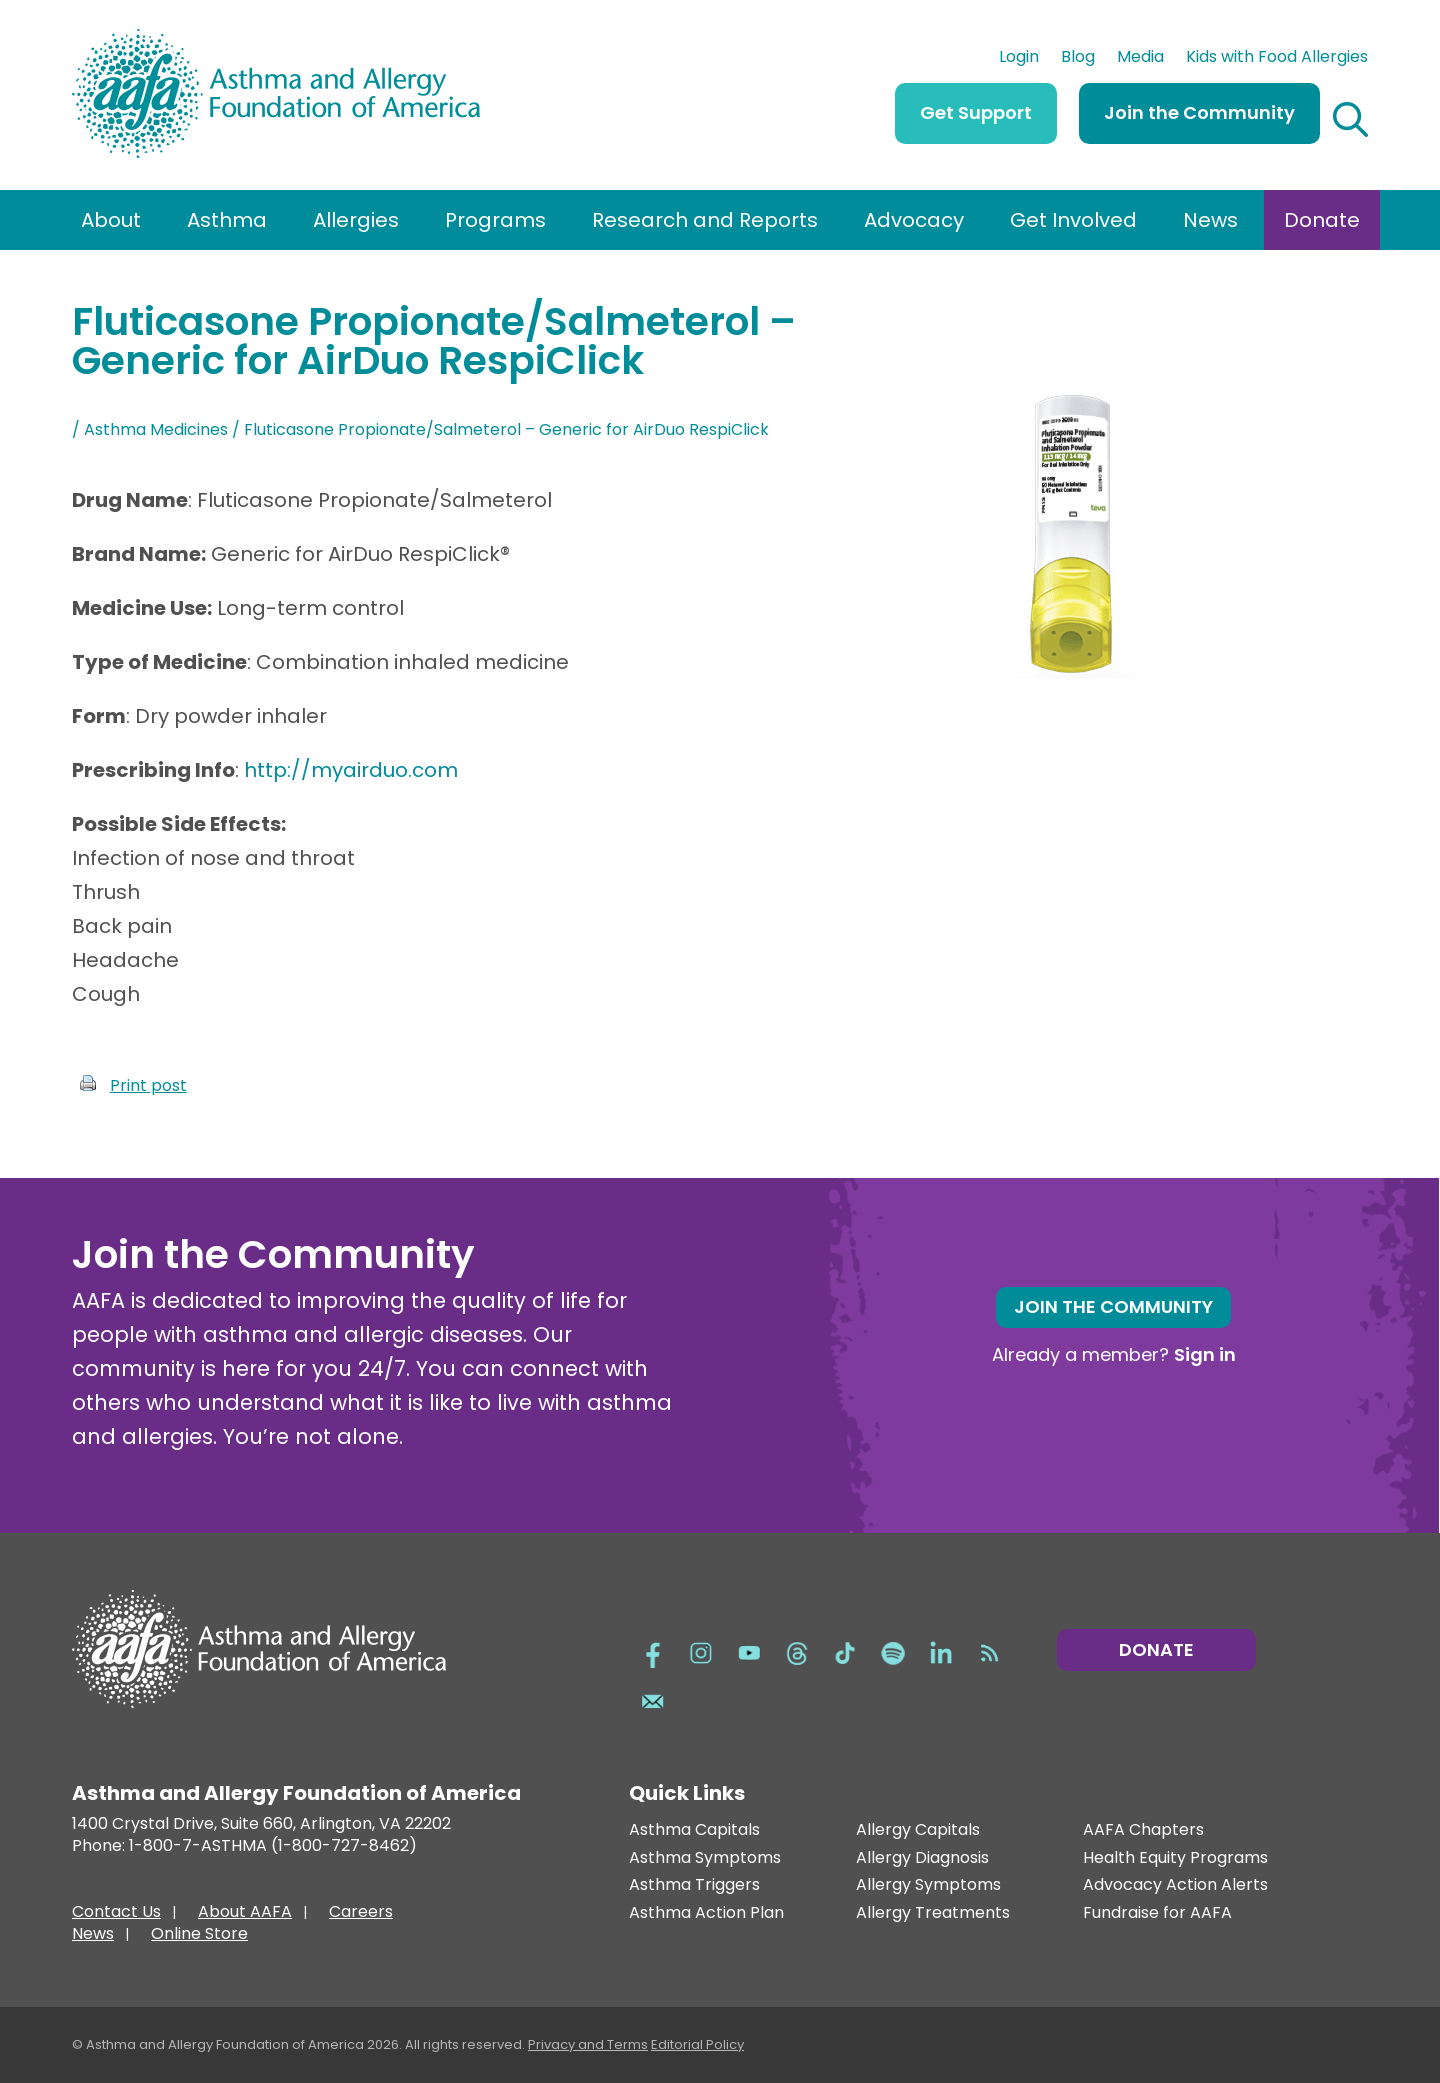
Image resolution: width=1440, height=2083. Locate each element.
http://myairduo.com (351, 770)
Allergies (356, 220)
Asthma (227, 220)
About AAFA (245, 1914)
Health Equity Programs (1175, 1858)
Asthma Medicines (156, 429)
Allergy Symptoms (928, 1885)
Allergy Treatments (933, 1913)
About (111, 220)
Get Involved (1073, 220)
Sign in (1205, 1354)
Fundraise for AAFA (1157, 1913)
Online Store (199, 1936)
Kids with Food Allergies (1277, 59)
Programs (495, 220)
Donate (1322, 220)
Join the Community (1199, 112)
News (1210, 220)
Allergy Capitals (918, 1830)
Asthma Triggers (694, 1885)
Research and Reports (705, 220)
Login (1019, 59)
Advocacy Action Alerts (1175, 1885)
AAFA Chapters (1143, 1830)
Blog (1078, 59)
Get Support (976, 112)
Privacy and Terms (588, 2044)
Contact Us (116, 1914)
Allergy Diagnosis (922, 1858)
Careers (361, 1914)
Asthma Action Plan (706, 1913)
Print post (148, 1085)
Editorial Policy (697, 2044)
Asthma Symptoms (705, 1858)
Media (1140, 59)
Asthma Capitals (694, 1830)
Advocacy (914, 220)
